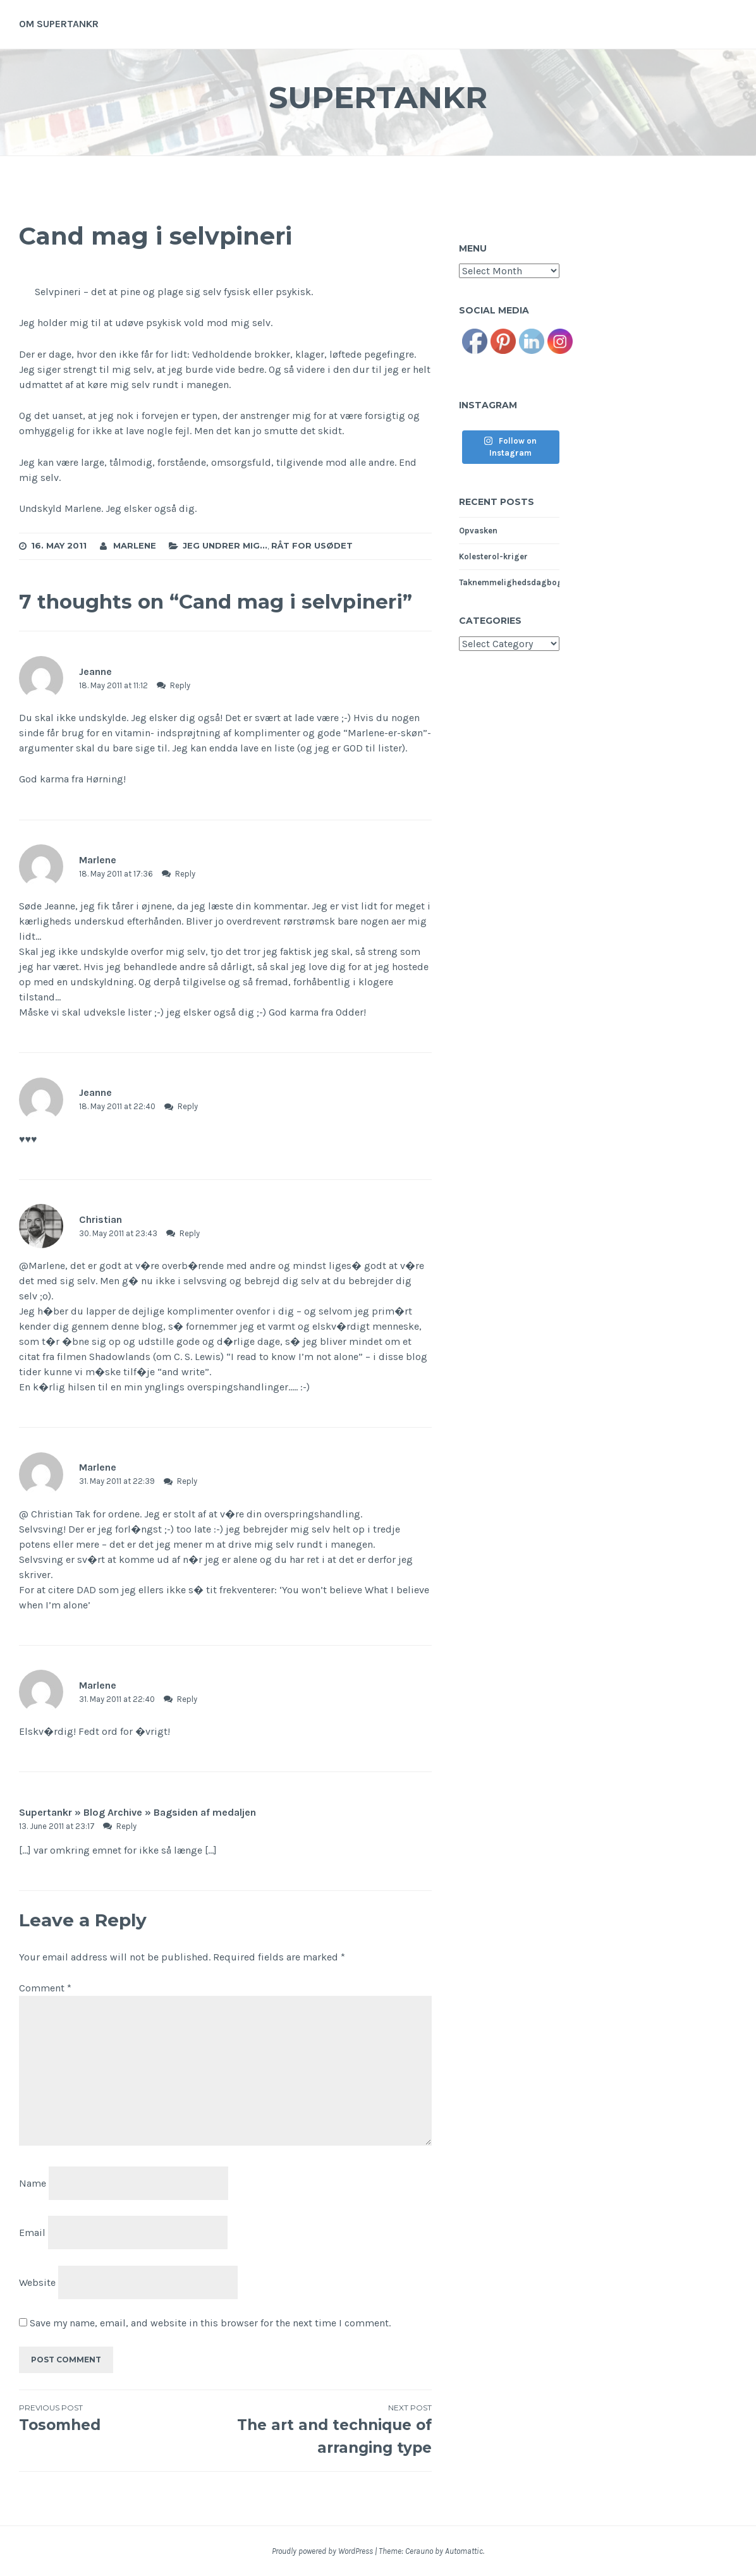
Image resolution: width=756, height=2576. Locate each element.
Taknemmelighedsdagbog (511, 582)
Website (37, 2282)
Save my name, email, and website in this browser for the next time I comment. (210, 2323)
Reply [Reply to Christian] (190, 1233)
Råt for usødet (312, 545)
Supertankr (378, 97)
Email (32, 2233)
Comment (45, 1988)
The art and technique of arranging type (329, 2429)
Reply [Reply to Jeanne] (180, 685)
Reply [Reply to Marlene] (185, 873)
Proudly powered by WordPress (322, 2551)
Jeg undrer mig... (225, 545)
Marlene (134, 545)
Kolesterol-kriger (493, 556)
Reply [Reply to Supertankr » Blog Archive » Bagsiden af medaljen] (126, 1826)
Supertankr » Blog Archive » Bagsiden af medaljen (137, 1812)
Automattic (464, 2551)
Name (32, 2183)
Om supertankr (59, 24)
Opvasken (478, 530)
